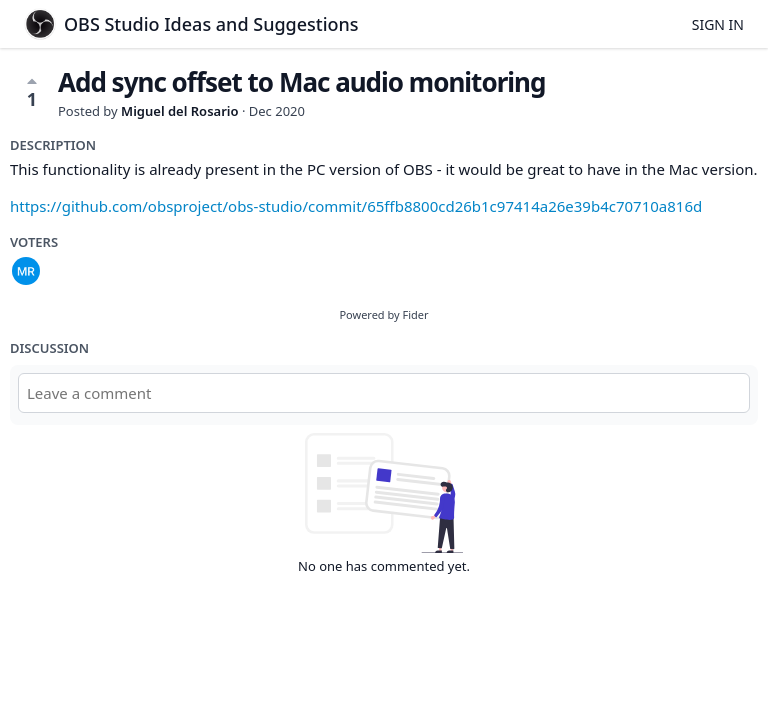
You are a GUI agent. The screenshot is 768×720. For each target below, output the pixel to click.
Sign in (718, 24)
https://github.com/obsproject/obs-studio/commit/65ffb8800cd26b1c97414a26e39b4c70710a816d (356, 206)
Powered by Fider (383, 314)
